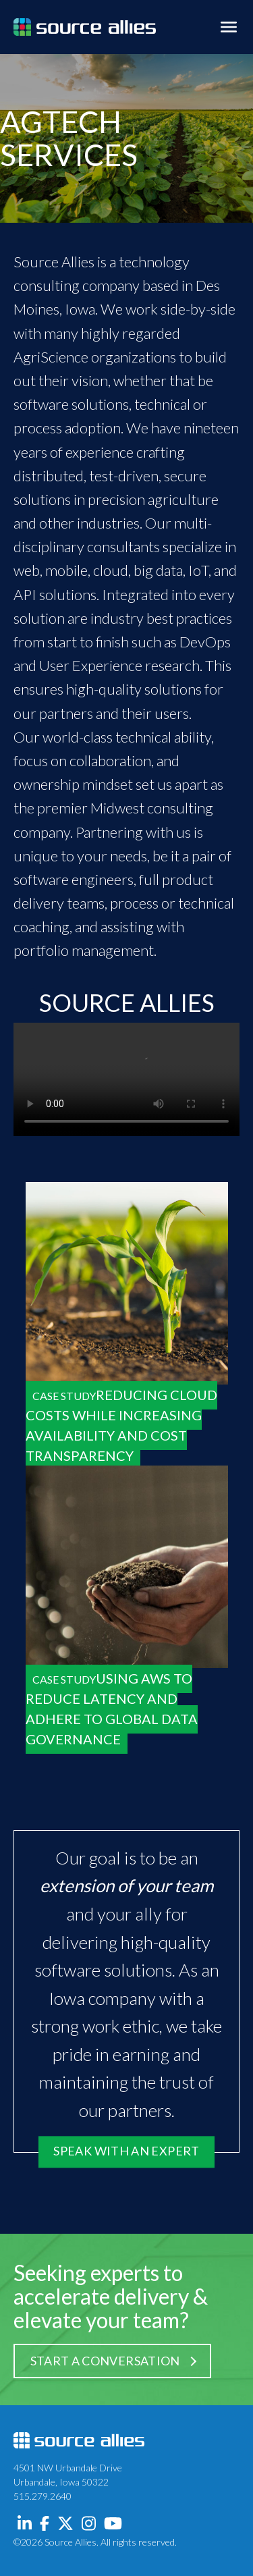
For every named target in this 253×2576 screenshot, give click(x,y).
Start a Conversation (105, 2360)
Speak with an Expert (126, 2151)
